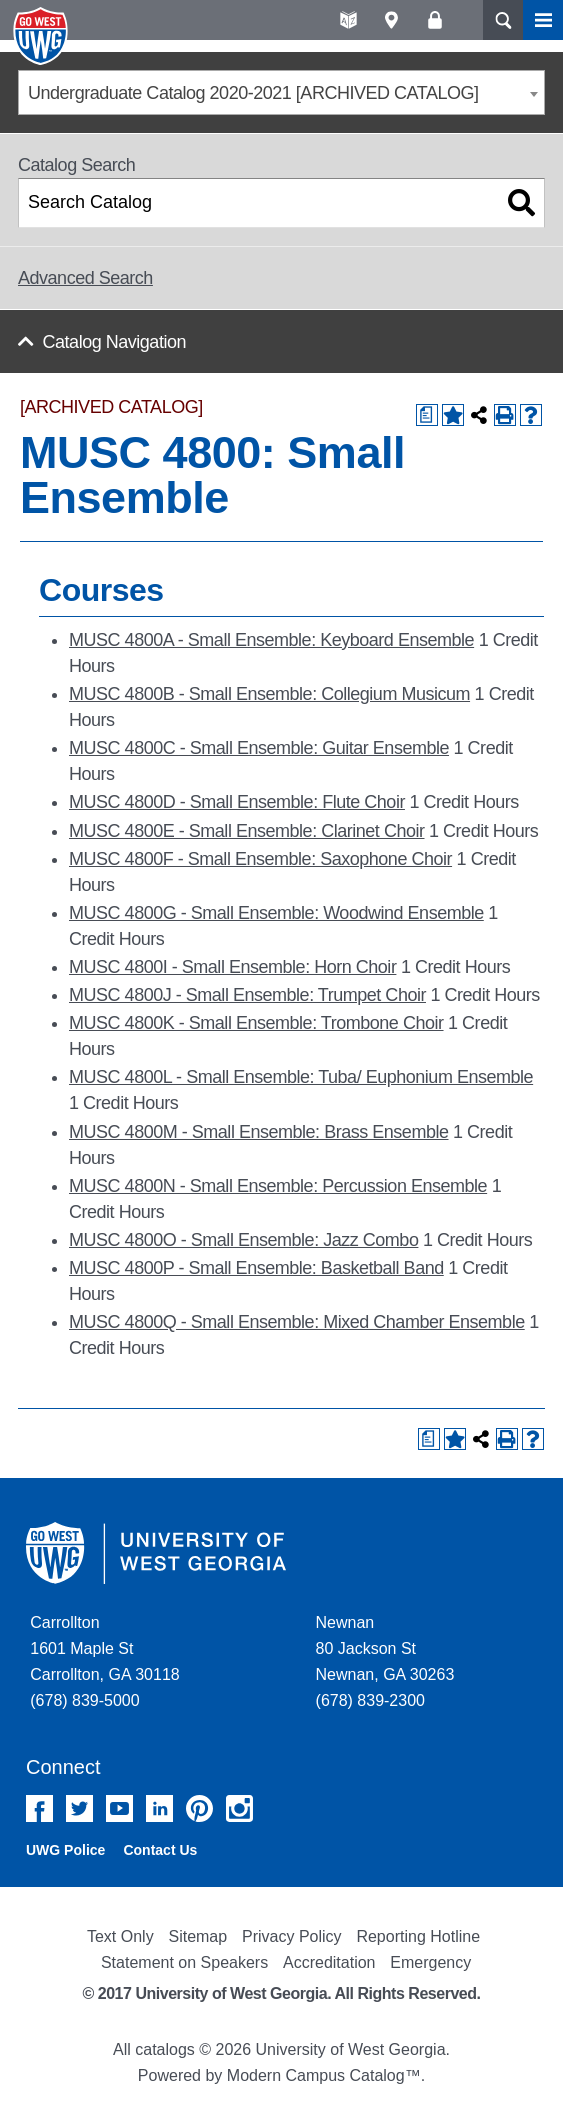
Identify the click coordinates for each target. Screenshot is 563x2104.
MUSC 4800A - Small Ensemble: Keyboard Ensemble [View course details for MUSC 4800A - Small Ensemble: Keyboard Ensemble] (271, 640)
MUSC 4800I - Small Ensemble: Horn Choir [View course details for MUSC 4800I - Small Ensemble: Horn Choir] (232, 967)
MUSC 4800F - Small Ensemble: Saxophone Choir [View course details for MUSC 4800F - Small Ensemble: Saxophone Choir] (260, 859)
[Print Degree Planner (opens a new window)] (427, 415)
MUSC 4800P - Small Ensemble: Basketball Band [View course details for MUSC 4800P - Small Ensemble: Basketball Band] (256, 1268)
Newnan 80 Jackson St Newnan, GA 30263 (385, 1648)
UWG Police (65, 1850)
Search (503, 20)
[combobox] (281, 92)
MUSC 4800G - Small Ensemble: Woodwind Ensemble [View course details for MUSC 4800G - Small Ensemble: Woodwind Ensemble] (276, 913)
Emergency (430, 1962)
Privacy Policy (292, 1936)
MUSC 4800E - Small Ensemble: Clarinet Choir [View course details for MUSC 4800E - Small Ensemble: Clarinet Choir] (247, 831)
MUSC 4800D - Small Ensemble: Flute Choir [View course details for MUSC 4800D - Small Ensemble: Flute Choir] (237, 802)
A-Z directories (348, 20)
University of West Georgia (43, 36)
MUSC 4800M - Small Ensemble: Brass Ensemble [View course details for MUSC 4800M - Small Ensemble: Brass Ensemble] (259, 1132)
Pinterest (199, 1808)
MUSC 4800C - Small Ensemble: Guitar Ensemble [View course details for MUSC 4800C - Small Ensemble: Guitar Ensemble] (259, 748)
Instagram (239, 1808)
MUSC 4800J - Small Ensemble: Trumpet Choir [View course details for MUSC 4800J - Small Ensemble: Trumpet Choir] (247, 995)
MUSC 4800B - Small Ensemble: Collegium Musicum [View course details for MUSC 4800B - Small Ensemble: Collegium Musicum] (269, 694)
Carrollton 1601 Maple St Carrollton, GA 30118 (104, 1648)
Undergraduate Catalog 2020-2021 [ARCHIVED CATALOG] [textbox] (253, 93)
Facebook (39, 1808)
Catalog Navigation (114, 342)
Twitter (79, 1808)
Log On (434, 20)
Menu (543, 20)
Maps (391, 20)
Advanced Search (85, 278)
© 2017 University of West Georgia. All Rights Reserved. (282, 1993)
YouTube (119, 1808)
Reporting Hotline (418, 1936)
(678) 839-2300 (370, 1700)
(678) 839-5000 (84, 1700)
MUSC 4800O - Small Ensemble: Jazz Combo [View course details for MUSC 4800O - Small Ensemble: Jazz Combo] (243, 1240)
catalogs (165, 2049)
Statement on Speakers (184, 1962)
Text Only (120, 1936)
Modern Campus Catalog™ (324, 2075)
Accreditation (329, 1962)
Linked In (159, 1808)
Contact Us (160, 1850)
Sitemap (197, 1936)
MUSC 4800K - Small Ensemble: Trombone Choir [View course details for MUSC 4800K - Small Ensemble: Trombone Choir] (256, 1023)
